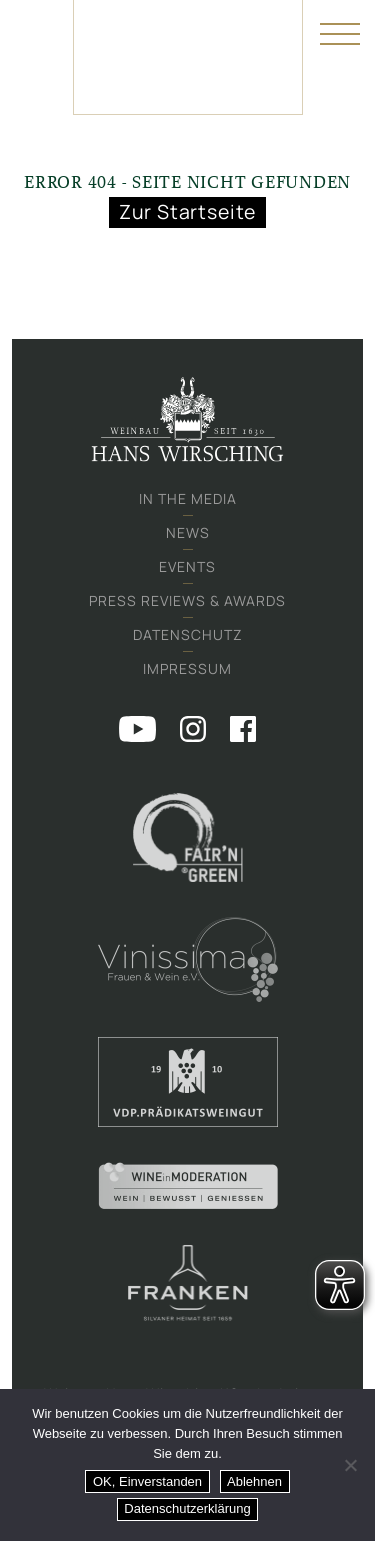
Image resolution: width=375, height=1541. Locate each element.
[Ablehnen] (350, 1465)
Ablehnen (254, 1481)
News (188, 532)
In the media (188, 498)
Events (187, 566)
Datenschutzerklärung (187, 1508)
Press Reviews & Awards (187, 600)
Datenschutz (188, 634)
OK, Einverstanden (147, 1481)
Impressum (187, 668)
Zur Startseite (187, 211)
